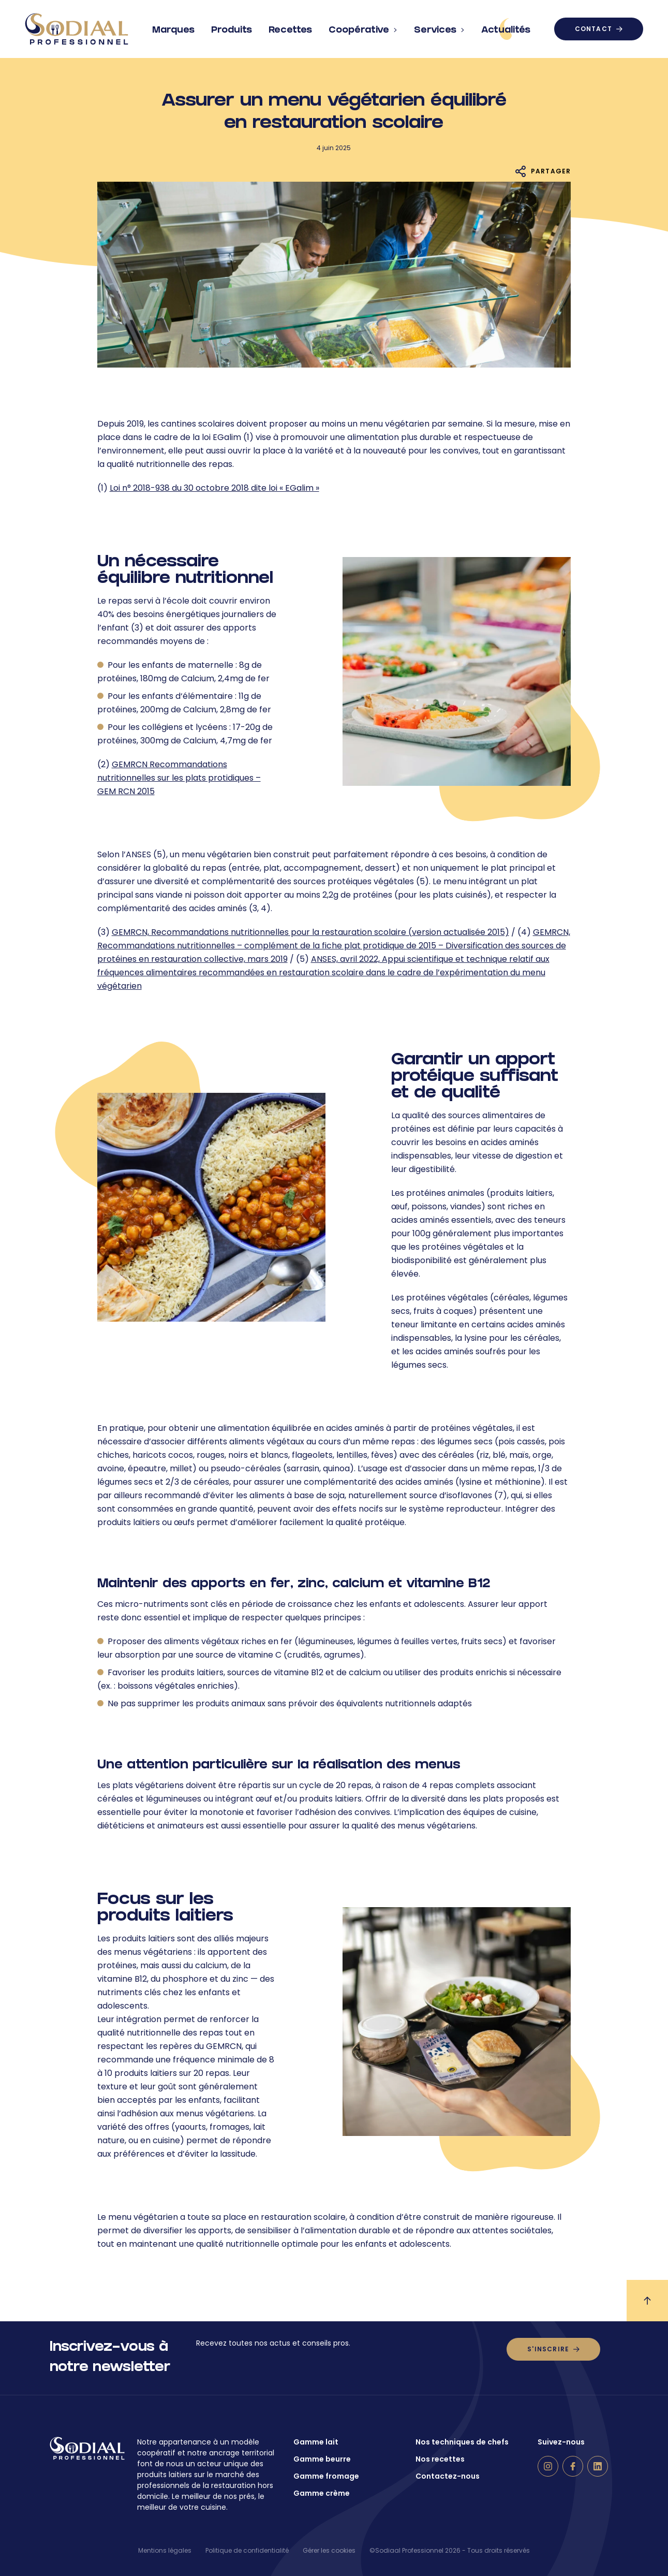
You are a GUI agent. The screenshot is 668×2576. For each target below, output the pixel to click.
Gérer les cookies (329, 2550)
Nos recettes (440, 2459)
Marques (173, 26)
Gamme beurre (322, 2459)
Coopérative (363, 26)
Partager (551, 171)
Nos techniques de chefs (462, 2442)
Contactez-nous (447, 2476)
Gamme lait (315, 2442)
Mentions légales (164, 2550)
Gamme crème (321, 2493)
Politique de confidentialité (247, 2550)
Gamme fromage (326, 2476)
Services (439, 26)
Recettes (290, 26)
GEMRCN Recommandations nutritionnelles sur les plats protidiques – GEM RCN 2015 (179, 777)
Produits (231, 26)
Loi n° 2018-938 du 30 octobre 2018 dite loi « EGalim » (214, 488)
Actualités (505, 29)
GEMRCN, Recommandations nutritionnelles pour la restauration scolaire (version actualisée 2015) (310, 932)
